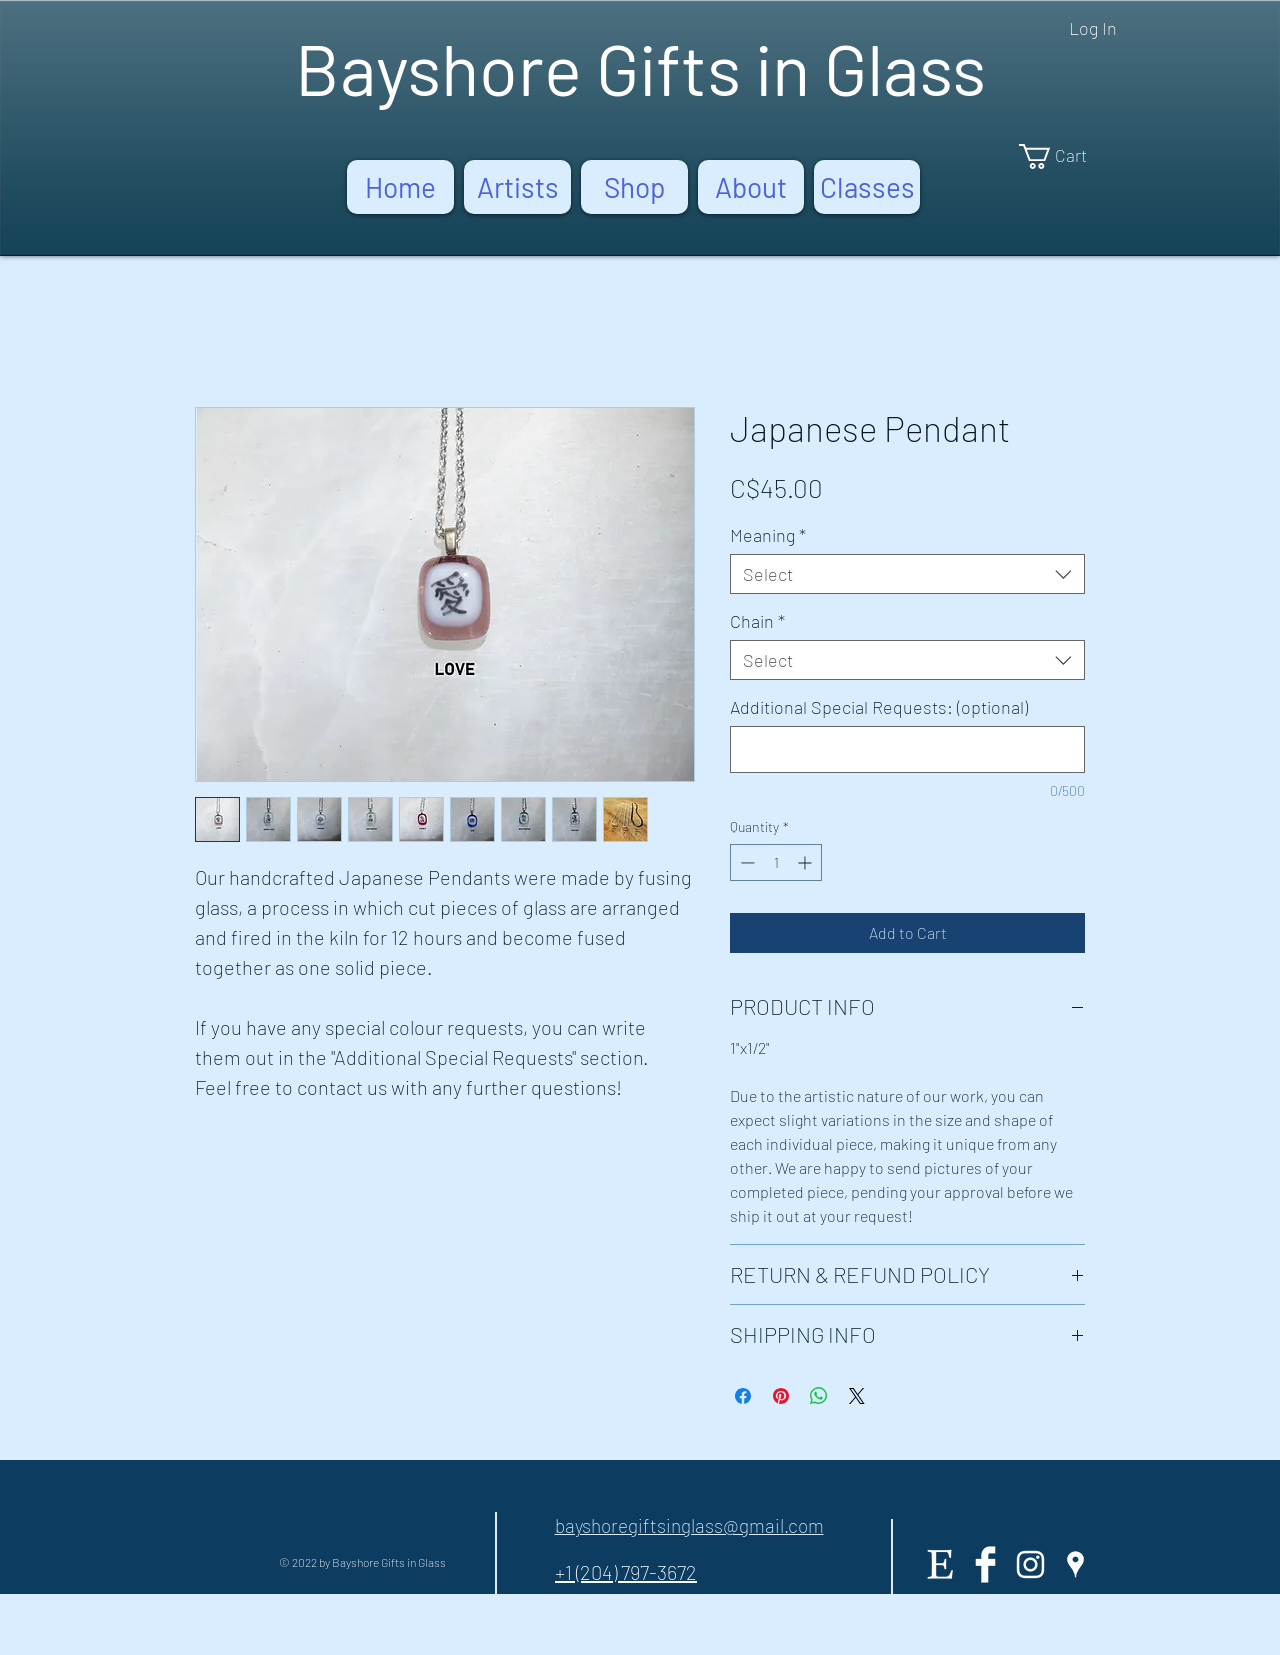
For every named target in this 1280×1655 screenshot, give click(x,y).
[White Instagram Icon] (1030, 1564)
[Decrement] (745, 862)
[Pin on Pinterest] (781, 1396)
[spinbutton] (776, 862)
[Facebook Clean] (985, 1564)
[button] (1066, 156)
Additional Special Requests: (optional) (879, 707)
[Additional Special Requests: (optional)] (907, 749)
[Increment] (806, 862)
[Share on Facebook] (743, 1396)
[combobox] (907, 574)
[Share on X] (857, 1396)
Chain (757, 621)
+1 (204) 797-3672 (626, 1572)
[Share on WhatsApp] (819, 1396)
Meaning (768, 535)
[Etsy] (940, 1564)
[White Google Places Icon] (1075, 1564)
